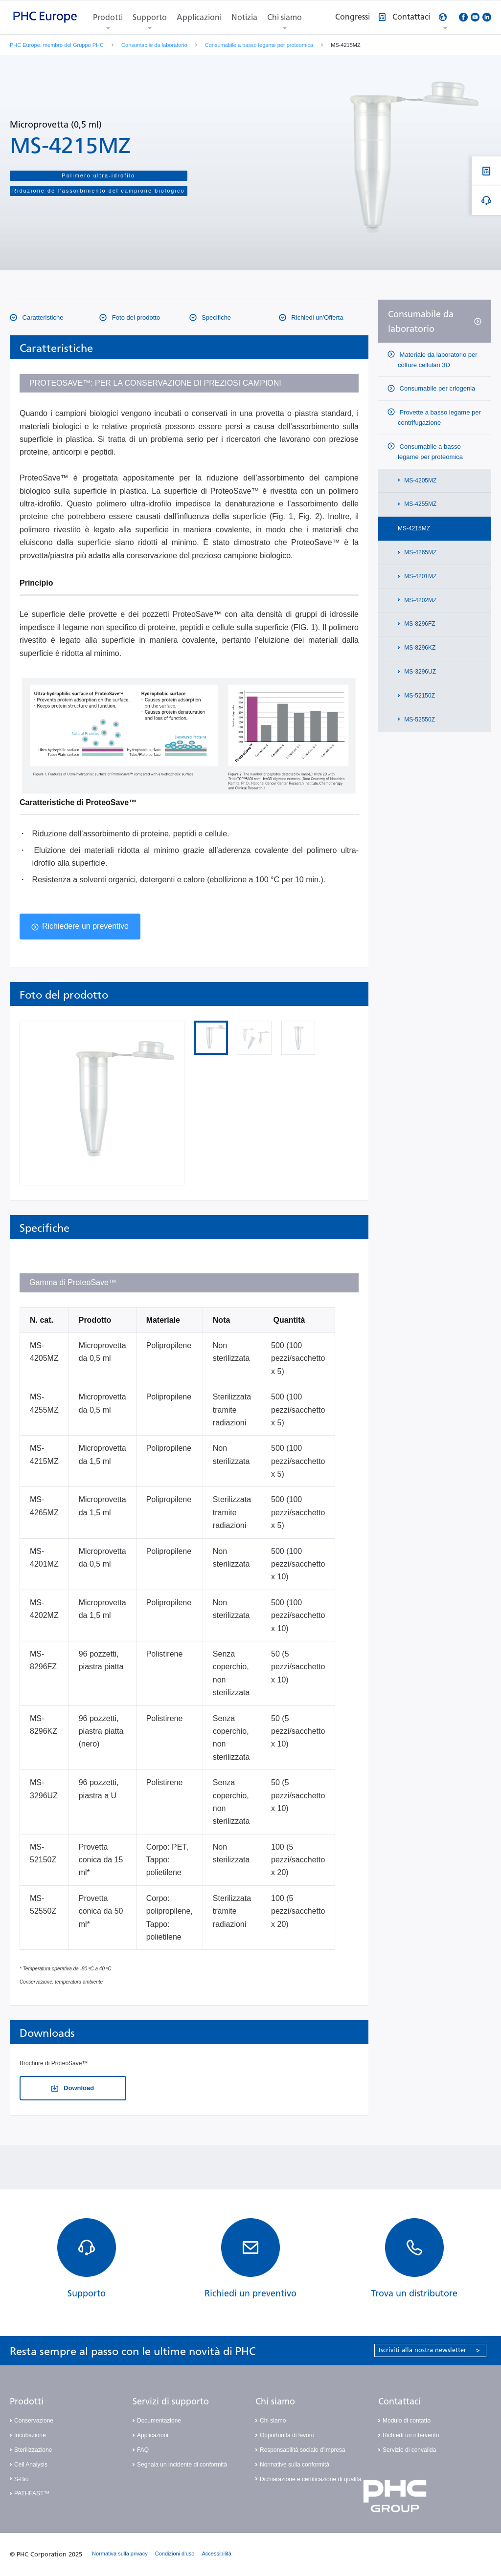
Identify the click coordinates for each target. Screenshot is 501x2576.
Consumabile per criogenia (436, 388)
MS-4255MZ (419, 504)
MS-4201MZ (419, 576)
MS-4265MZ (419, 552)
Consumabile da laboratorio (154, 45)
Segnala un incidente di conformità (182, 2464)
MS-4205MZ (419, 480)
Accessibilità (216, 2553)
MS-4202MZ (419, 600)
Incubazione (30, 2435)
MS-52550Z (419, 719)
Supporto (150, 17)
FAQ (143, 2449)
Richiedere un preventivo (85, 926)
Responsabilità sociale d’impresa (302, 2449)
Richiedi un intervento (411, 2435)
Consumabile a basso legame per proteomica (259, 45)
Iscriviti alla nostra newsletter (429, 2350)
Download (78, 2088)
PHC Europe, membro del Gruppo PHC (57, 45)
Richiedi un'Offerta (316, 317)
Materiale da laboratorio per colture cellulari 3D (438, 360)
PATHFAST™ (31, 2493)
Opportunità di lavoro (287, 2435)
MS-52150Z (419, 695)
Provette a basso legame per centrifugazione (439, 417)
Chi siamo (284, 17)
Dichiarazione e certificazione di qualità (310, 2479)
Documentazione (159, 2420)
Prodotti (108, 17)
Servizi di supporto (171, 2401)
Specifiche (215, 317)
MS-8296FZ (419, 623)
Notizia (244, 17)
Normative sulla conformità (294, 2464)
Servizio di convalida (409, 2449)
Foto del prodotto (135, 317)
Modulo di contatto (407, 2420)
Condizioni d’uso (175, 2553)
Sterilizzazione (33, 2449)
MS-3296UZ (419, 671)
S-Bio (21, 2479)
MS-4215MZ (414, 528)
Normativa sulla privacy (120, 2553)
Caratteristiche (42, 317)
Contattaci (399, 2401)
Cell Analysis (30, 2464)
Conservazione (33, 2420)
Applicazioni (199, 17)
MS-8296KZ (419, 647)
